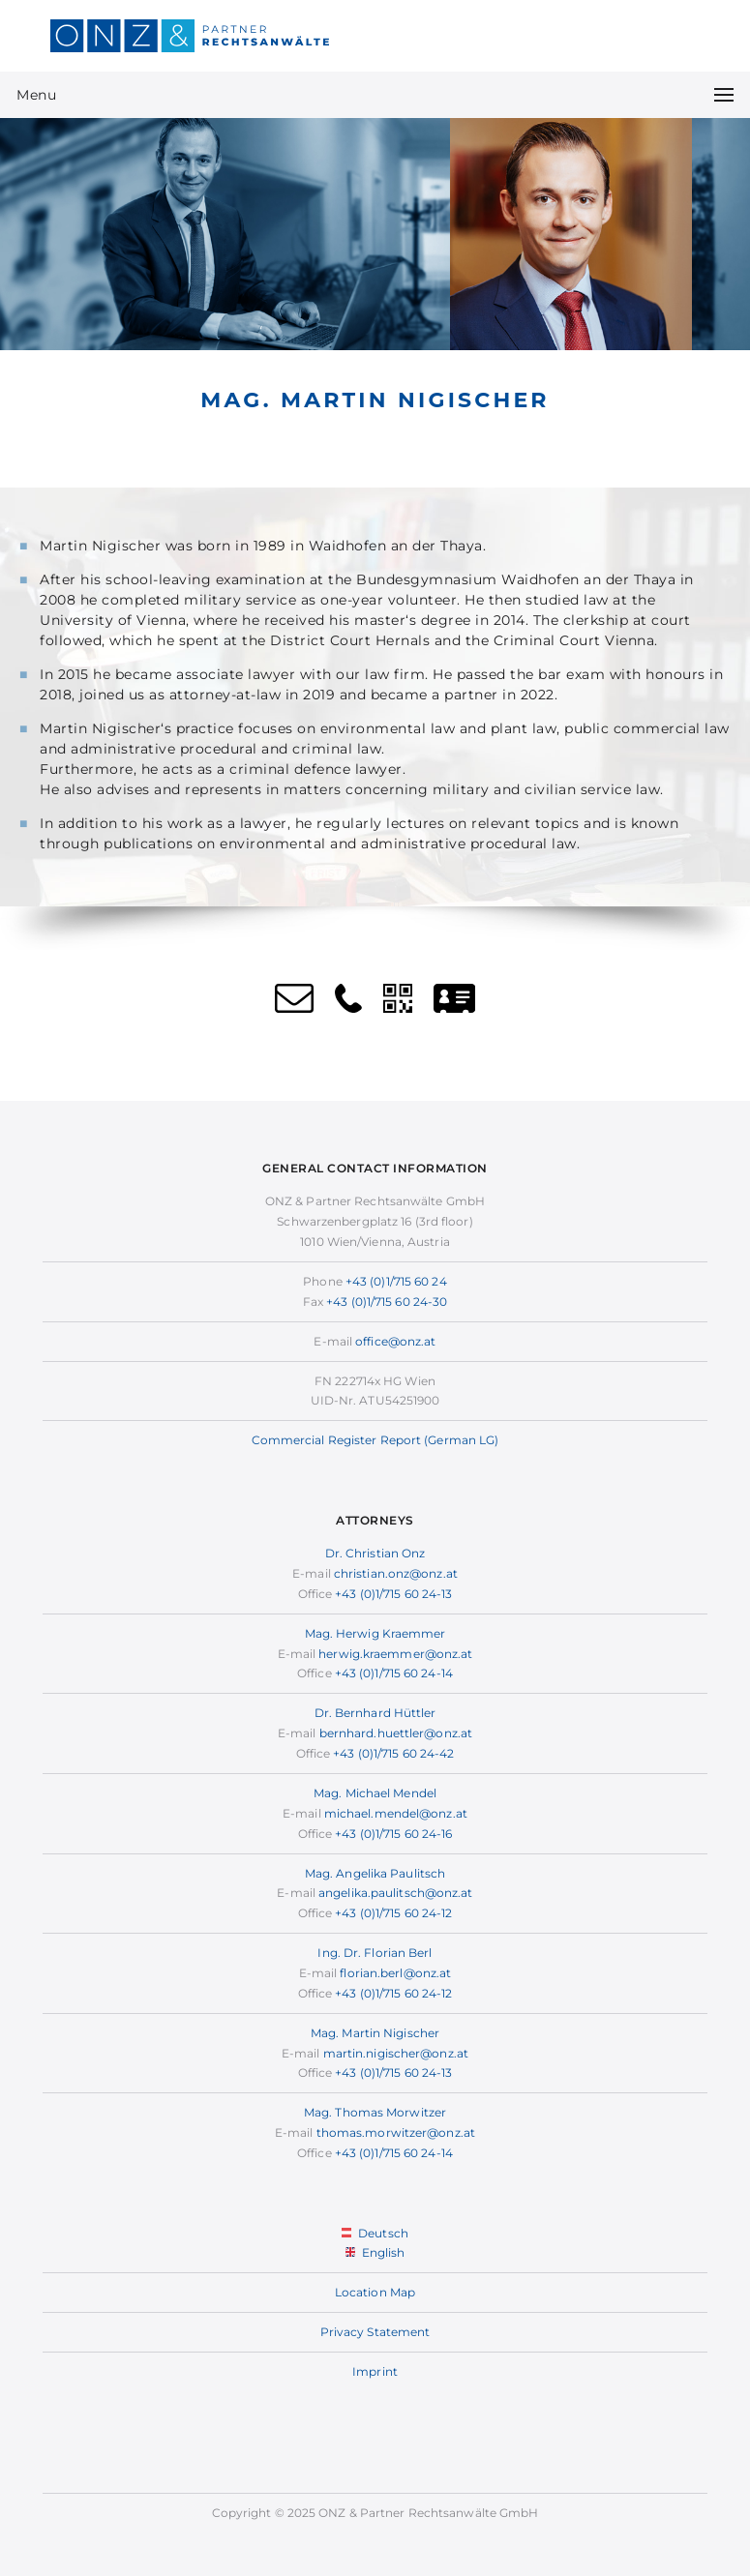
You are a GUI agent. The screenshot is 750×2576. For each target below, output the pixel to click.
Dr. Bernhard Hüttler (375, 1712)
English (375, 2252)
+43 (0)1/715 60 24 (396, 1281)
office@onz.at (395, 1341)
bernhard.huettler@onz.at (395, 1733)
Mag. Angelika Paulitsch (375, 1873)
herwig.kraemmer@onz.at (395, 1653)
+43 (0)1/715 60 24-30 (386, 1301)
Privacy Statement (375, 2331)
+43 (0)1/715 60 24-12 (393, 1913)
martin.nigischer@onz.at (395, 2053)
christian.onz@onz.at (396, 1573)
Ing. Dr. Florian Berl (374, 1952)
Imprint (375, 2371)
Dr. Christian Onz (375, 1553)
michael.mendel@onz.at (395, 1813)
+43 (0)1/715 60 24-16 (393, 1833)
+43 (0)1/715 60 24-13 (393, 1593)
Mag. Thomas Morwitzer (375, 2112)
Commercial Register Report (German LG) (375, 1440)
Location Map (375, 2292)
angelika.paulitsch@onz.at (395, 1892)
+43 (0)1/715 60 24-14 (394, 1673)
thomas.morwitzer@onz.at (395, 2132)
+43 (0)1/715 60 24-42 (393, 1753)
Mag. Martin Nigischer (375, 2033)
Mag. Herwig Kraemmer (375, 1633)
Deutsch (375, 2233)
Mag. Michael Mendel (375, 1793)
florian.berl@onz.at (395, 1973)
